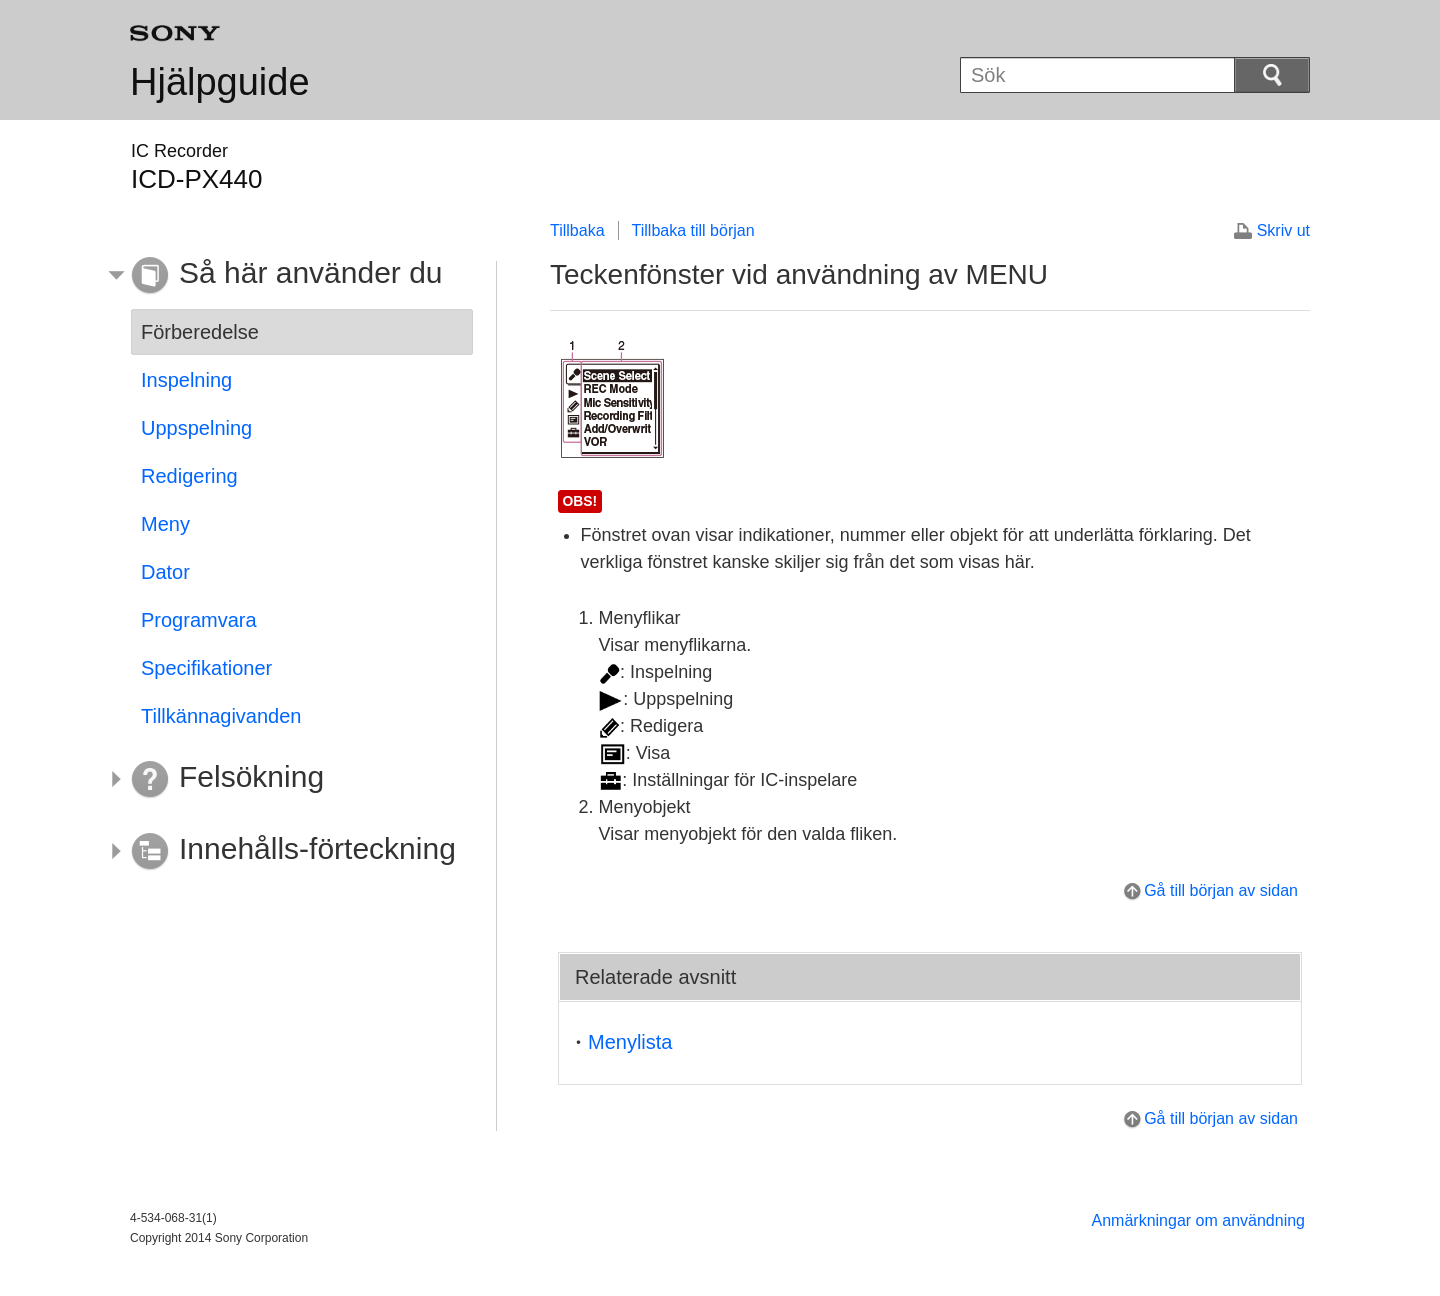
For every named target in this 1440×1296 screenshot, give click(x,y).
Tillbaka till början (693, 230)
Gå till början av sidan (1221, 890)
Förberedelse (200, 332)
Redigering (189, 476)
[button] (287, 276)
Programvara (199, 620)
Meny (165, 524)
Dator (165, 572)
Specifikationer (206, 668)
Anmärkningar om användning (1198, 1220)
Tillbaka (577, 230)
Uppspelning (196, 428)
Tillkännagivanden (221, 716)
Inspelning (186, 380)
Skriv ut (1283, 230)
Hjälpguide (220, 82)
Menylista (630, 1042)
